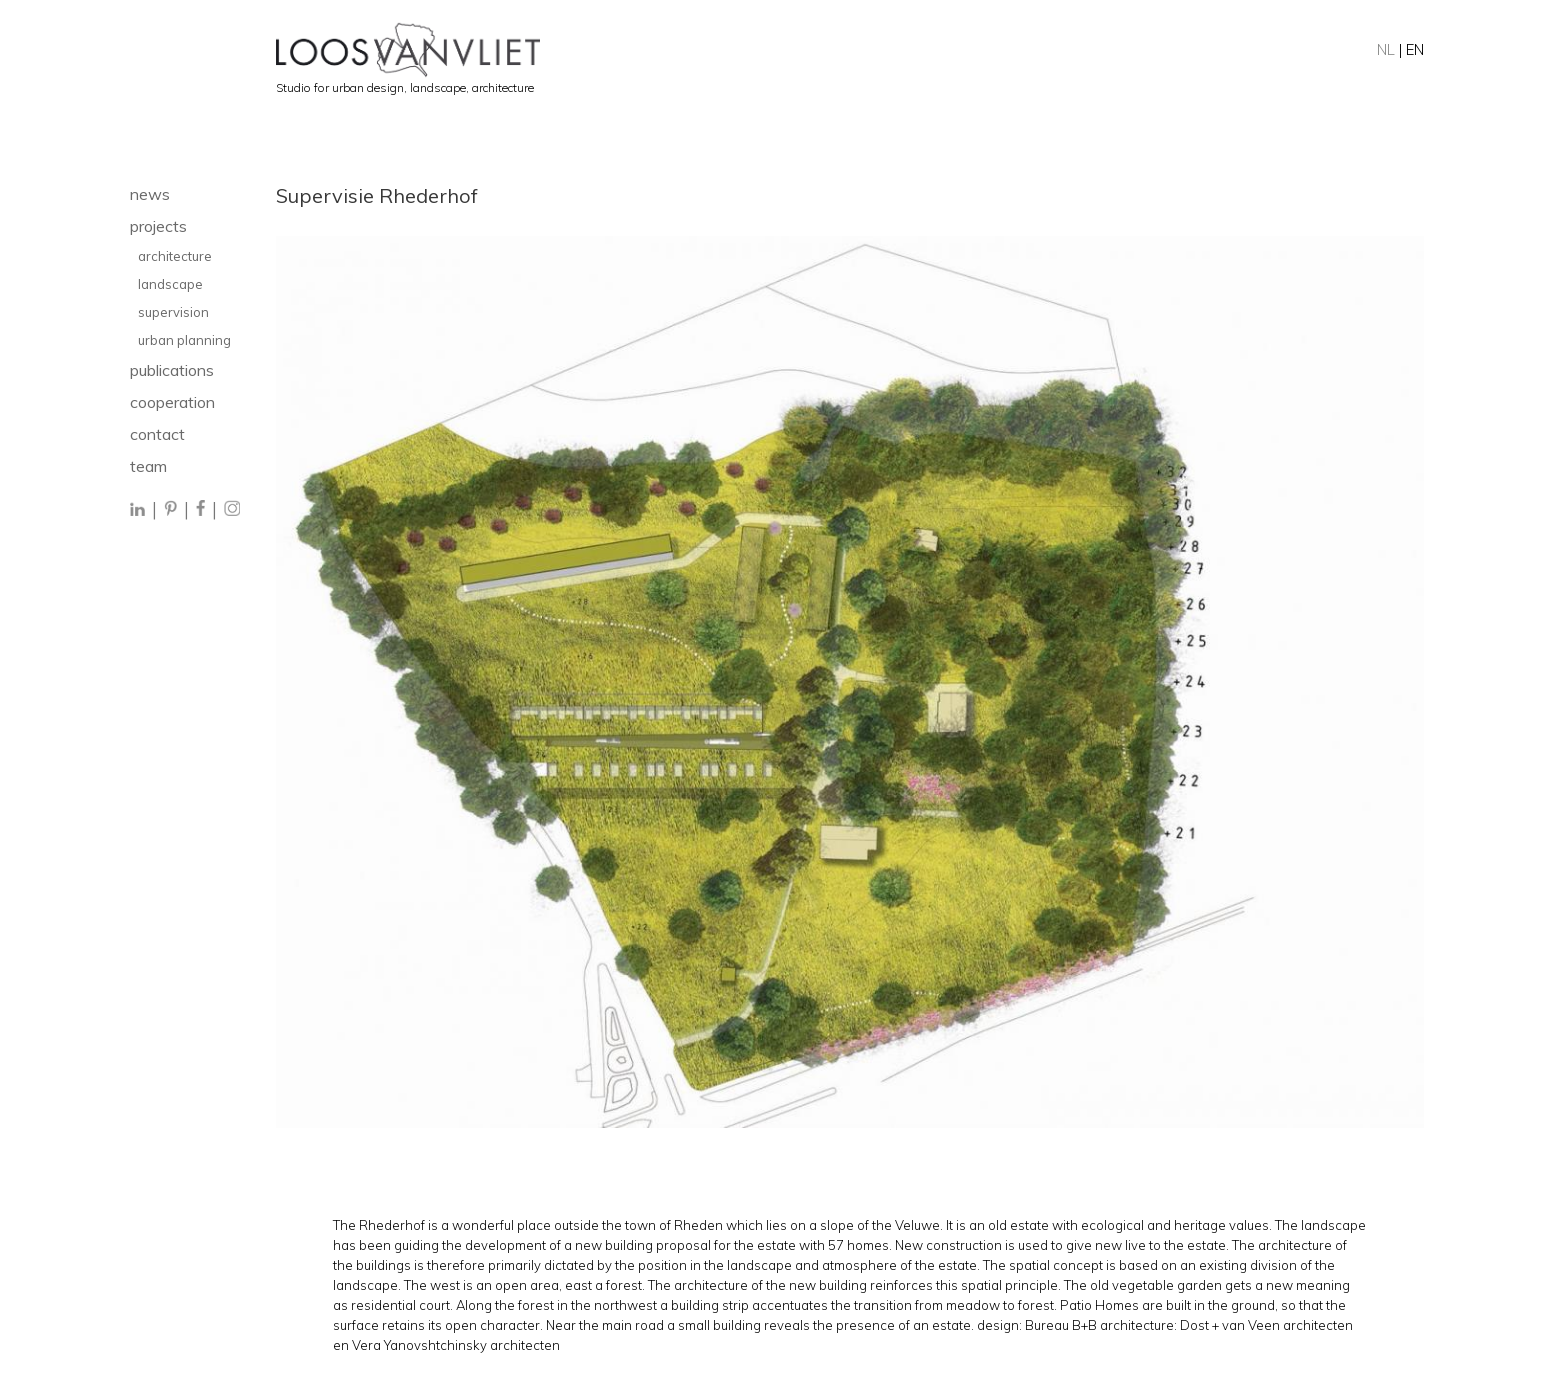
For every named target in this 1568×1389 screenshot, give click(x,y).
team (148, 466)
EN (1415, 49)
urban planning (184, 340)
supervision (173, 312)
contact (157, 434)
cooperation (172, 402)
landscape (172, 284)
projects (158, 226)
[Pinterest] (170, 510)
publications (172, 370)
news (150, 194)
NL (1386, 49)
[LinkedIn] (138, 510)
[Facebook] (200, 510)
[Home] (850, 50)
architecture (175, 256)
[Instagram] (232, 510)
